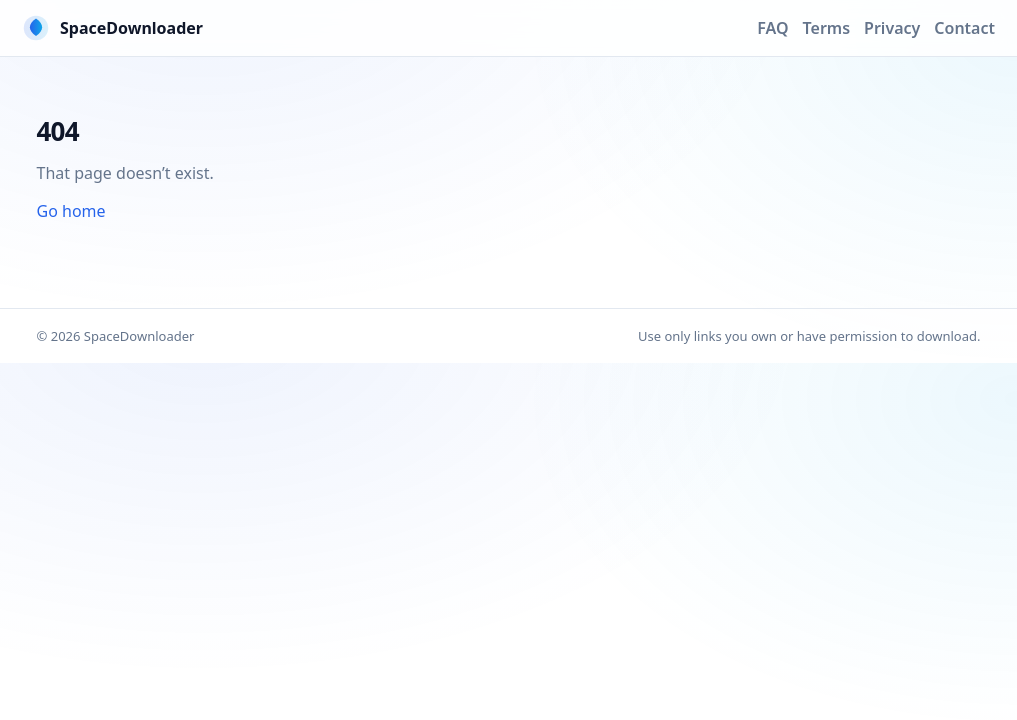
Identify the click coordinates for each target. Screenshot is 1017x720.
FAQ (772, 28)
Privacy (892, 28)
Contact (964, 28)
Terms (827, 28)
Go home (71, 211)
